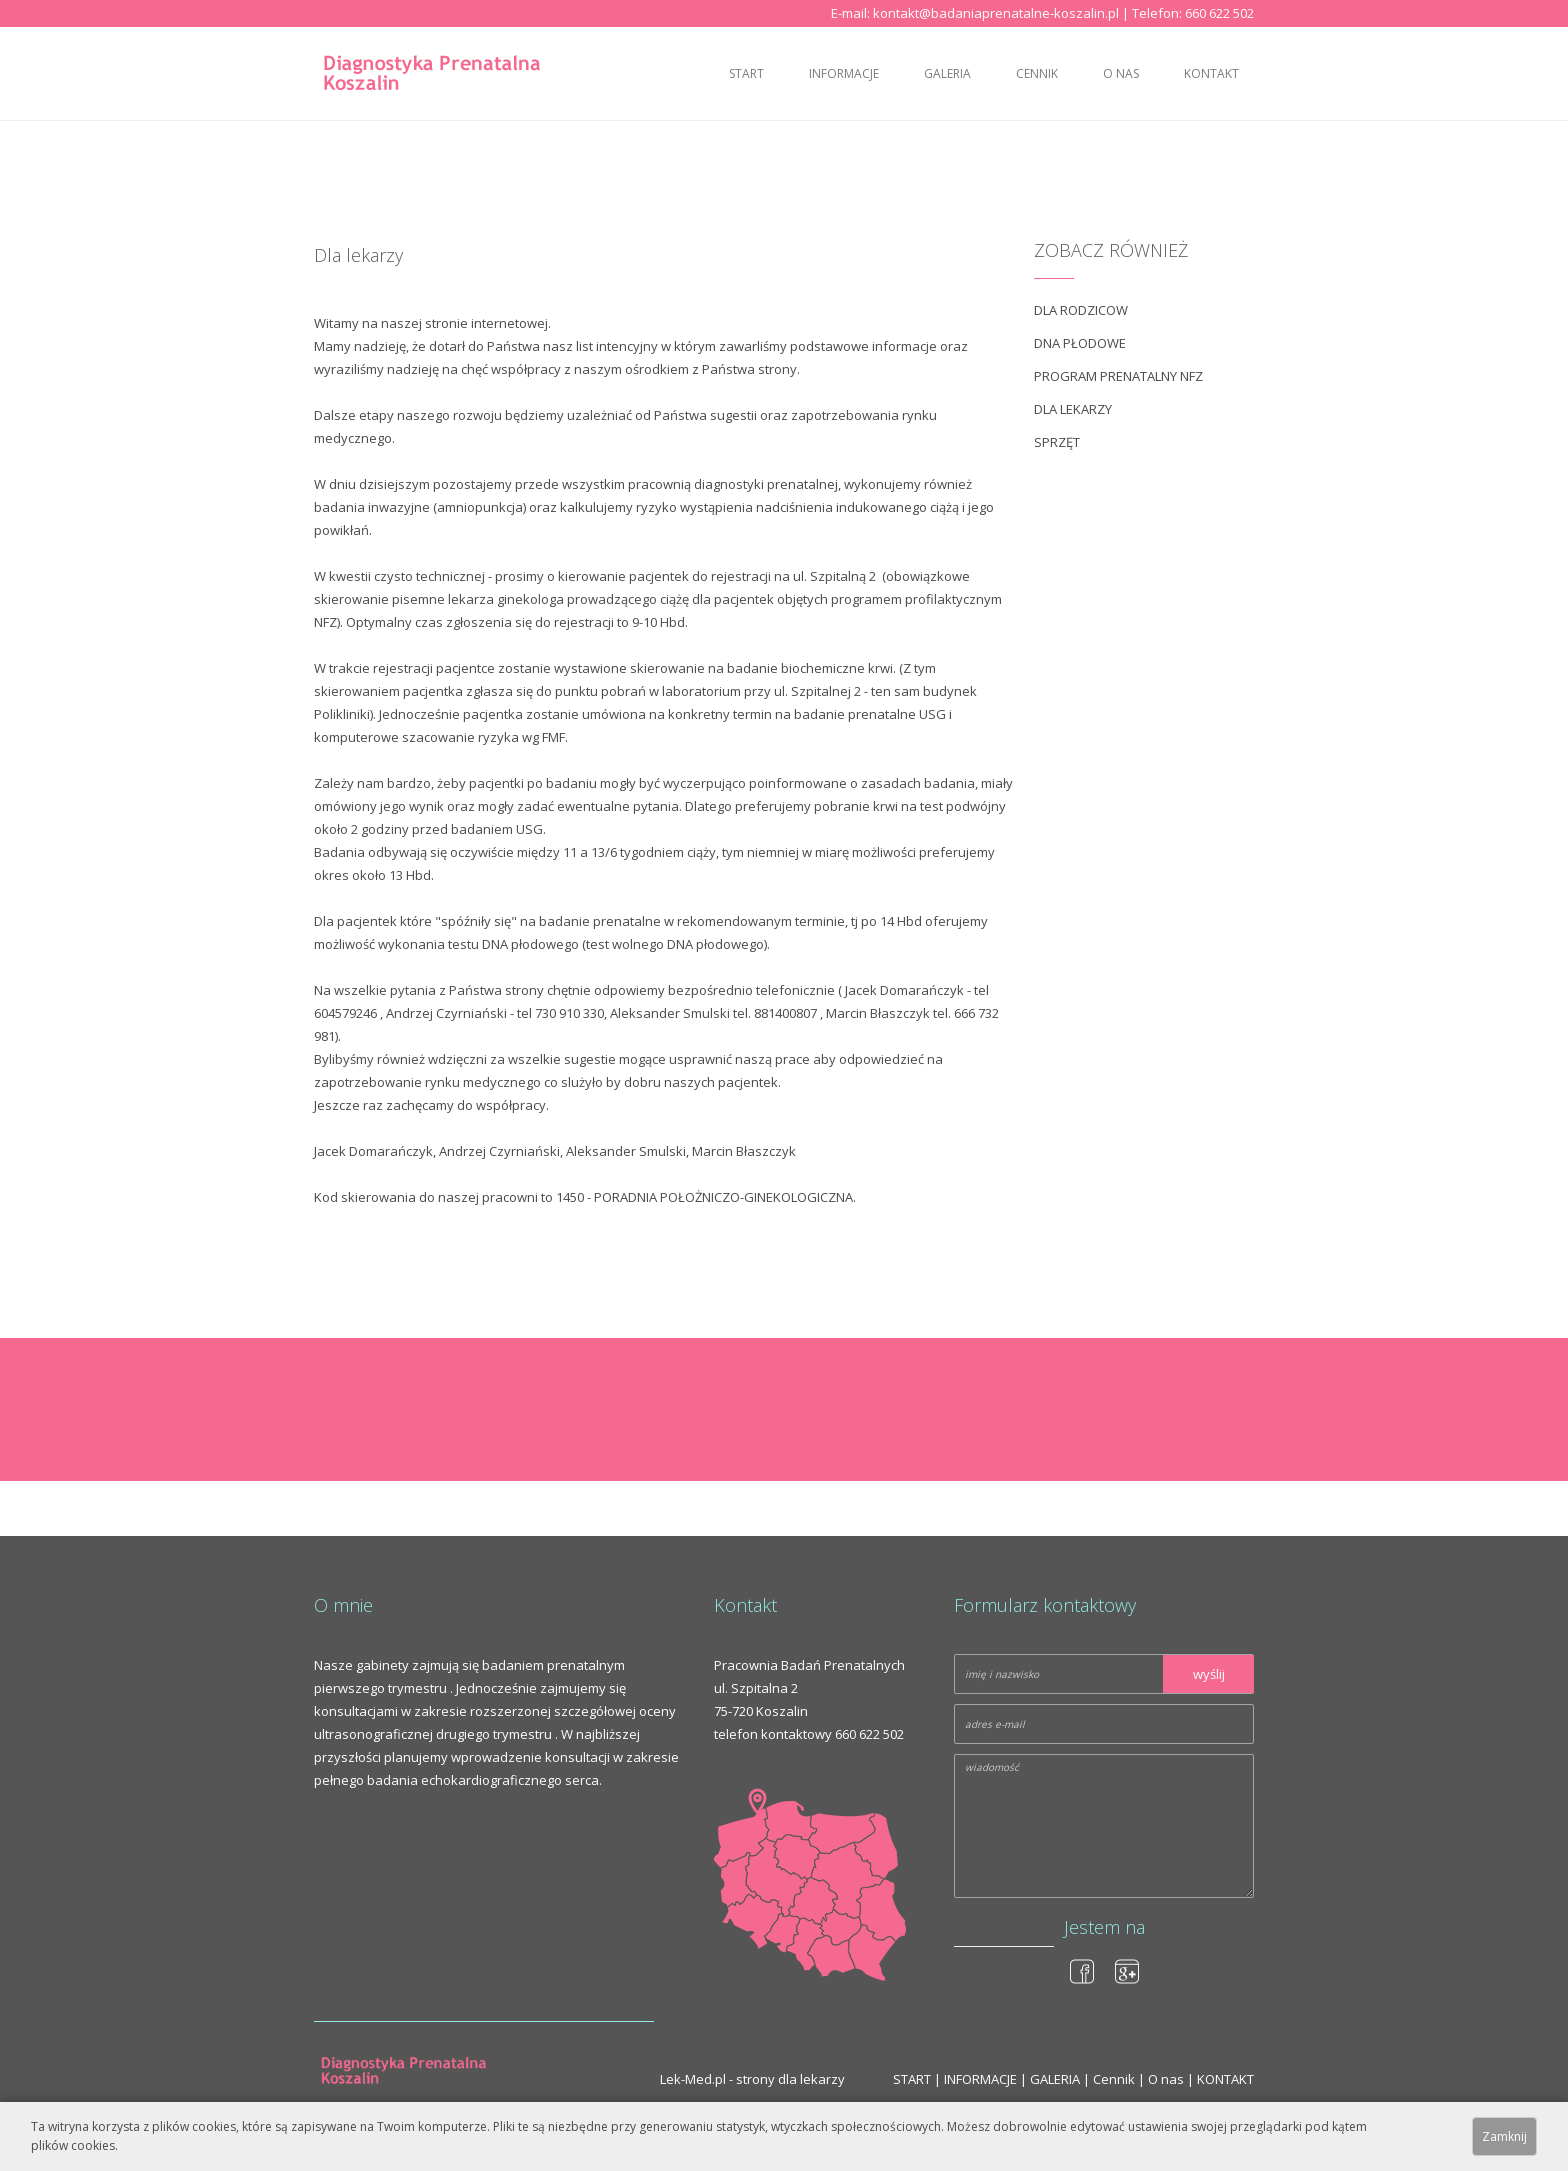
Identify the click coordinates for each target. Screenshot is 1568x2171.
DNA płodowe (1080, 343)
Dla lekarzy (1073, 409)
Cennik (1037, 73)
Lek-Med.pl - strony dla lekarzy (752, 2079)
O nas (1121, 73)
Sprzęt (1057, 442)
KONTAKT (1211, 73)
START (746, 73)
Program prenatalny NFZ (1118, 376)
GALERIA (947, 73)
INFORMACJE (844, 73)
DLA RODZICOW (1081, 310)
